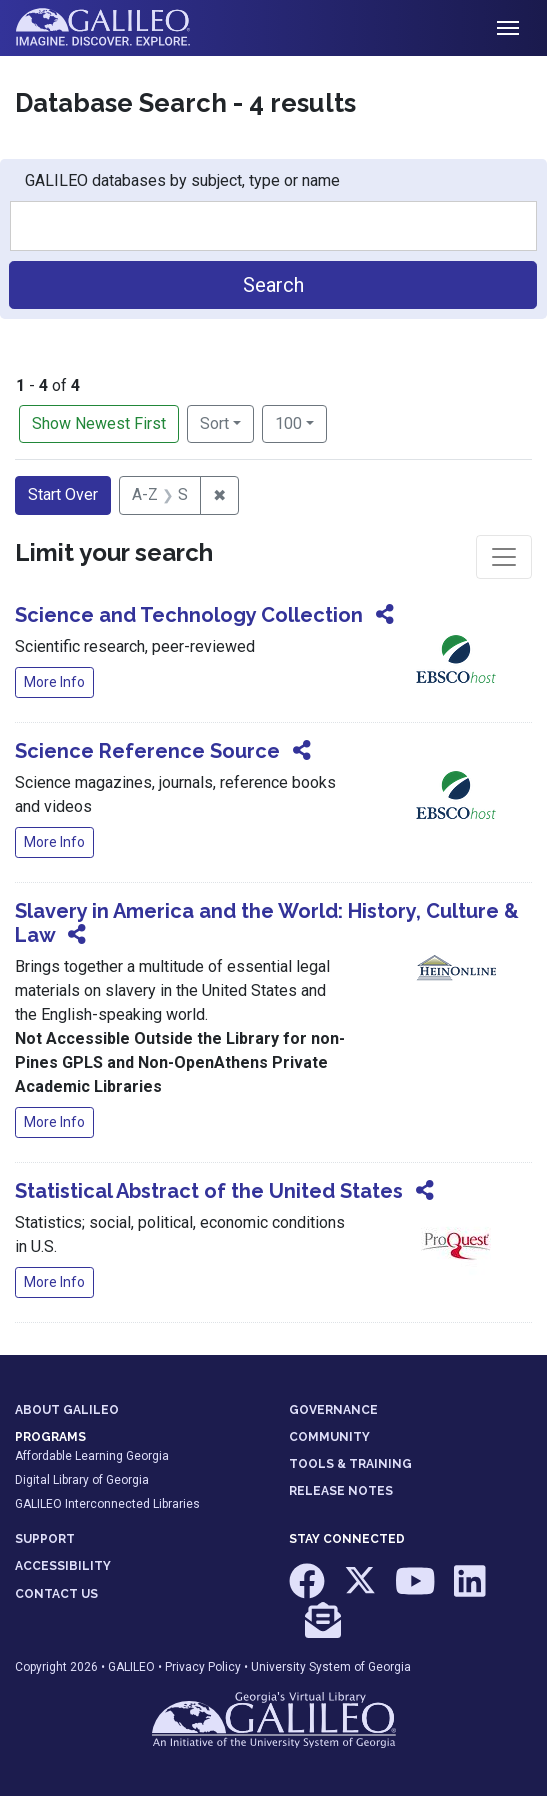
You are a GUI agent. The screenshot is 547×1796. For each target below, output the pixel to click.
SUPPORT (45, 1539)
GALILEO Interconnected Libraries (107, 1504)
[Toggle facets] (504, 557)
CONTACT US (56, 1594)
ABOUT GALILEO (67, 1410)
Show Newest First (99, 423)
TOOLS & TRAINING (350, 1464)
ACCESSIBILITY (63, 1566)
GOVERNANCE (333, 1410)
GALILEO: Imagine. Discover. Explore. (118, 28)
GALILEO (131, 1667)
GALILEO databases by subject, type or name (182, 180)
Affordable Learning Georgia (92, 1456)
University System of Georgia (331, 1667)
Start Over (63, 494)
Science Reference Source (147, 751)
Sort (214, 423)
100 (301, 422)
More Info (54, 682)
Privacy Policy (203, 1667)
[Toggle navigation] (508, 28)
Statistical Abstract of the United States (209, 1191)
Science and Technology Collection (189, 615)
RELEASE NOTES (341, 1491)
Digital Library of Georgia (82, 1480)
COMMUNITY (329, 1437)
